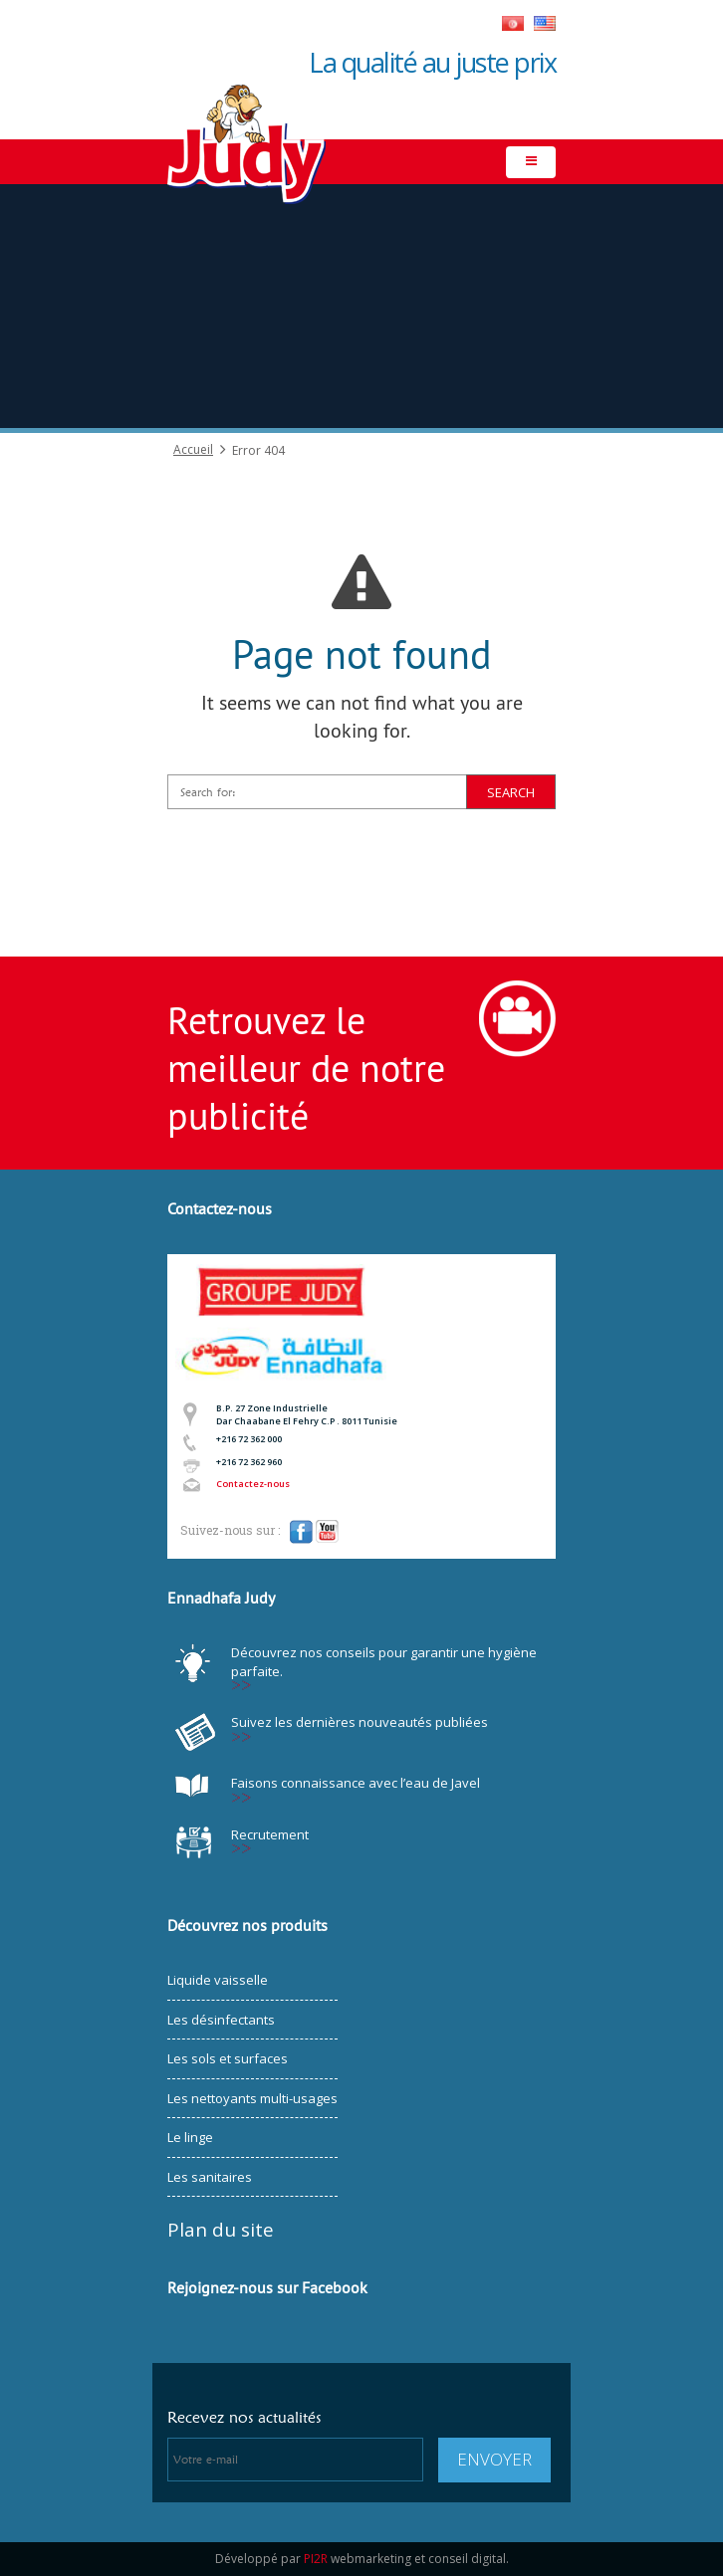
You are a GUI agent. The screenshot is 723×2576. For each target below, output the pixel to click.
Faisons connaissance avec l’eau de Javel (355, 1783)
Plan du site (220, 2230)
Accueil (193, 450)
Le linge (190, 2137)
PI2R (316, 2558)
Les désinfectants (221, 2020)
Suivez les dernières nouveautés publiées (359, 1722)
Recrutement (270, 1834)
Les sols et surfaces (227, 2058)
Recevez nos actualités (244, 2417)
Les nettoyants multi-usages (252, 2098)
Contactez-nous (253, 1483)
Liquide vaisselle (217, 1980)
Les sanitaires (209, 2177)
